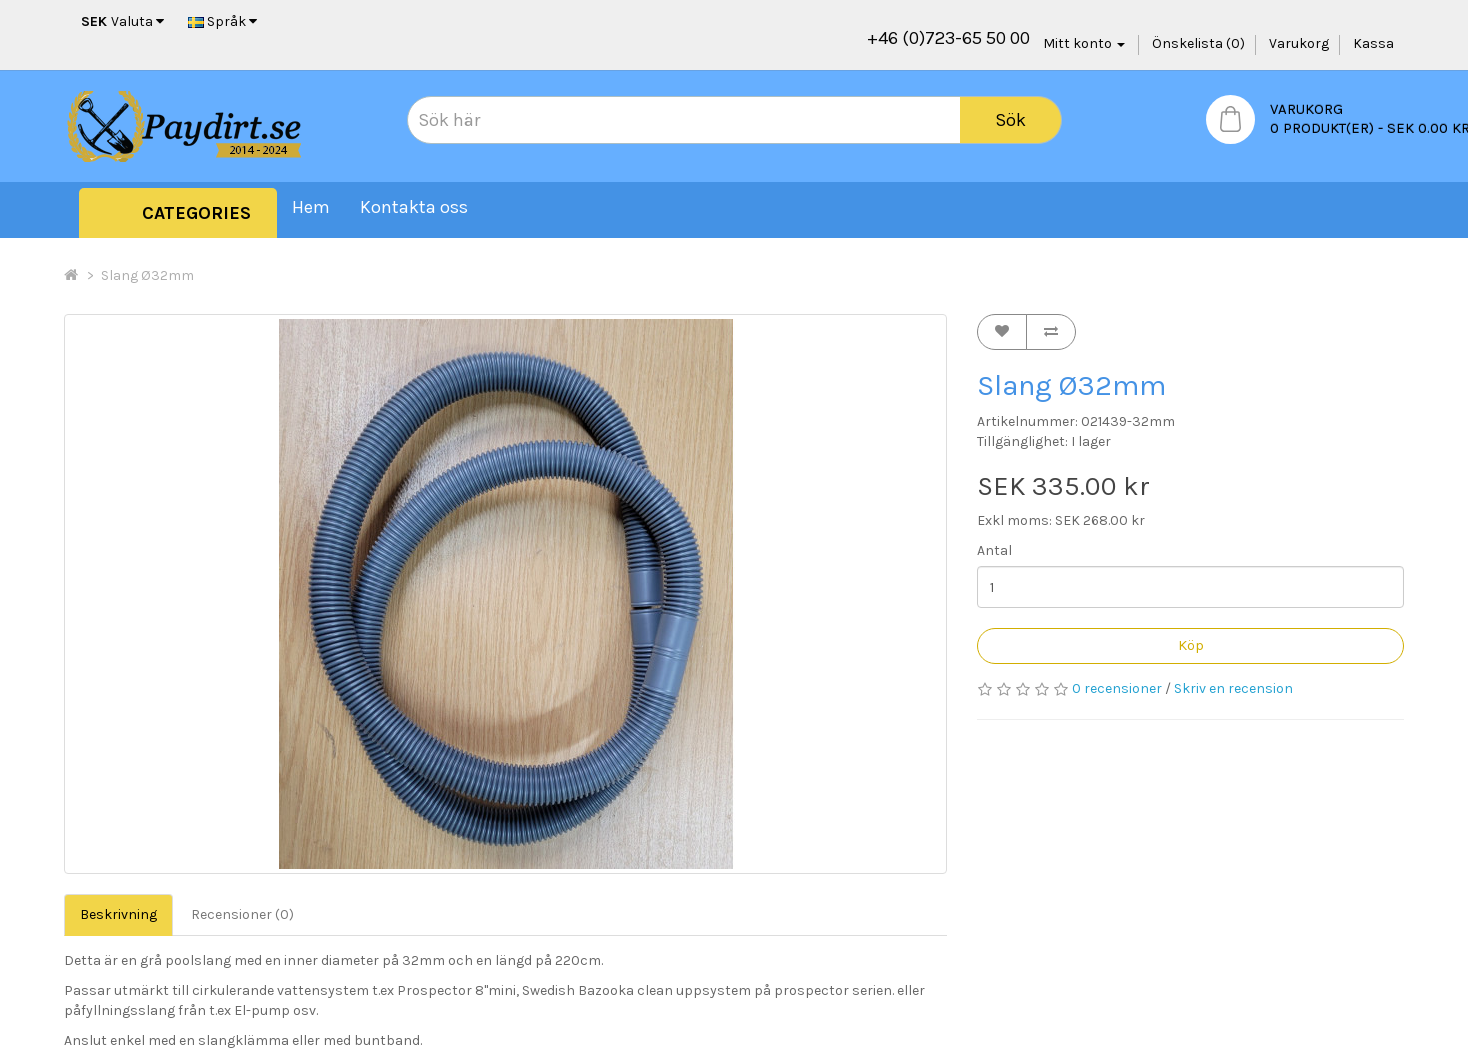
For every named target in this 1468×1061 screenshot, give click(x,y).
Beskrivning (118, 914)
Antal (994, 550)
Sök (1010, 120)
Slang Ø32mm (147, 275)
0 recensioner (1117, 688)
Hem (311, 207)
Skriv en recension (1233, 688)
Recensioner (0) (242, 914)
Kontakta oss (414, 207)
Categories (196, 213)
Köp (1191, 645)
